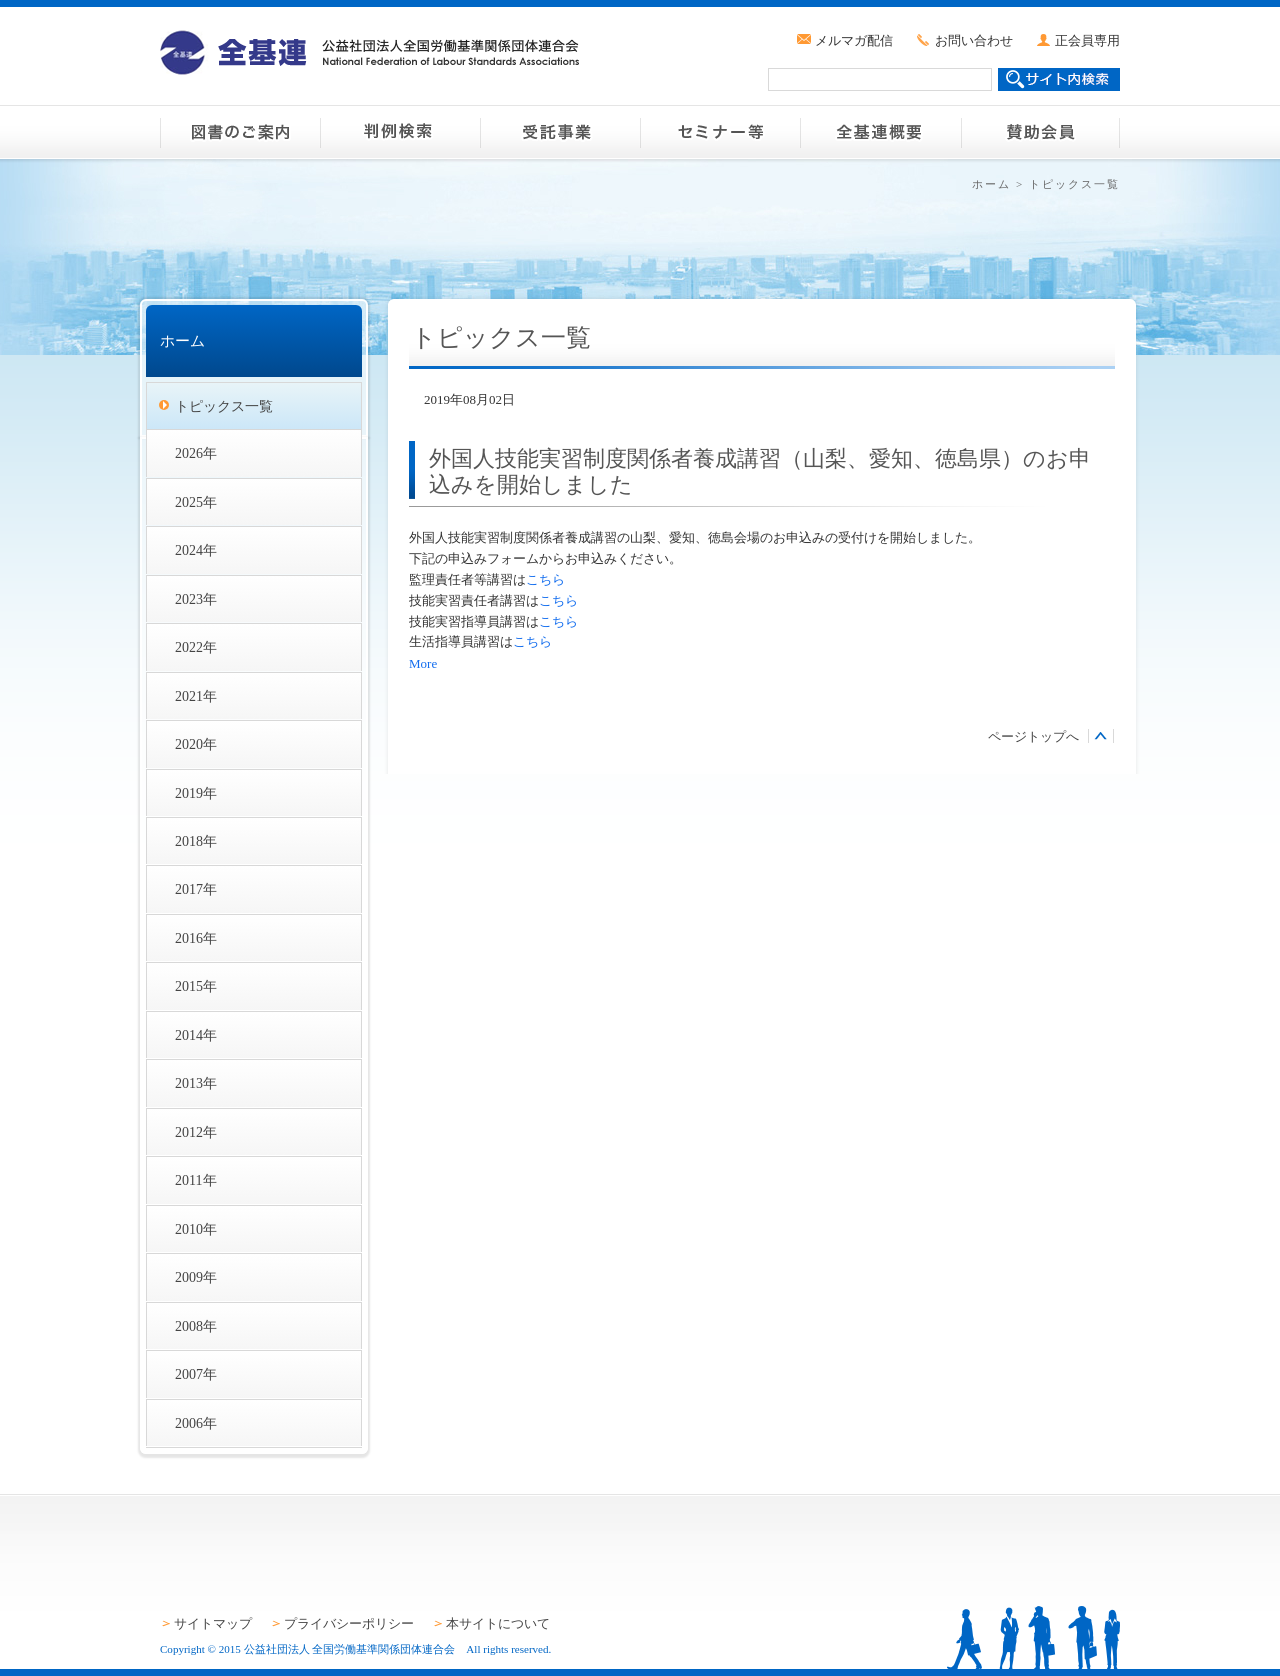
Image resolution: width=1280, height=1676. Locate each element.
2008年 (196, 1326)
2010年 (196, 1229)
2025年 (196, 502)
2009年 (196, 1277)
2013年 (196, 1083)
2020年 (196, 744)
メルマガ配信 (854, 40)
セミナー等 (720, 132)
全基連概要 (880, 132)
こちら (545, 579)
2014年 (196, 1035)
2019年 (196, 793)
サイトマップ (213, 1623)
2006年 (196, 1423)
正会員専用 (1087, 40)
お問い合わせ (974, 40)
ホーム (991, 184)
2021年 (196, 696)
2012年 (196, 1132)
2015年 (196, 986)
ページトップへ (1033, 736)
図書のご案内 (240, 132)
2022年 (196, 647)
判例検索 (400, 132)
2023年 (196, 599)
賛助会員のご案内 (1040, 132)
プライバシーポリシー (349, 1623)
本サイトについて (498, 1623)
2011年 (196, 1180)
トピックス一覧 (224, 406)
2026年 (196, 453)
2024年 (196, 550)
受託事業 (560, 132)
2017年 (196, 889)
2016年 (196, 938)
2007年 (196, 1374)
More (423, 663)
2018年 (196, 841)
